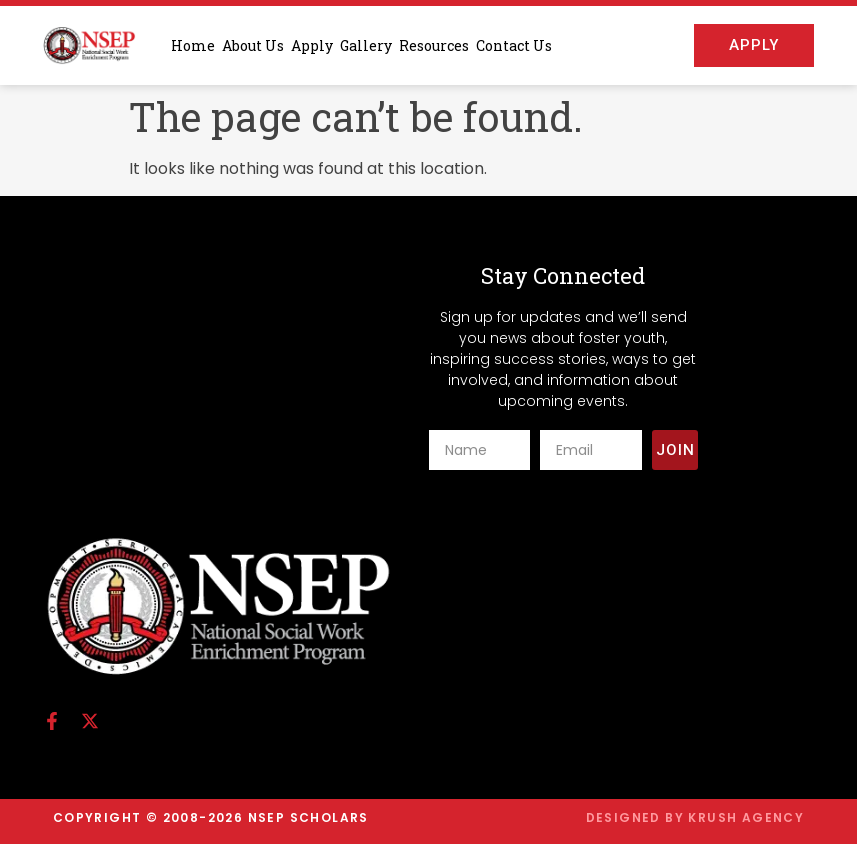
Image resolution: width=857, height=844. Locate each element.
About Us (253, 45)
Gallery (366, 45)
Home (193, 45)
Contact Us (514, 45)
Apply (312, 45)
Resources (434, 45)
